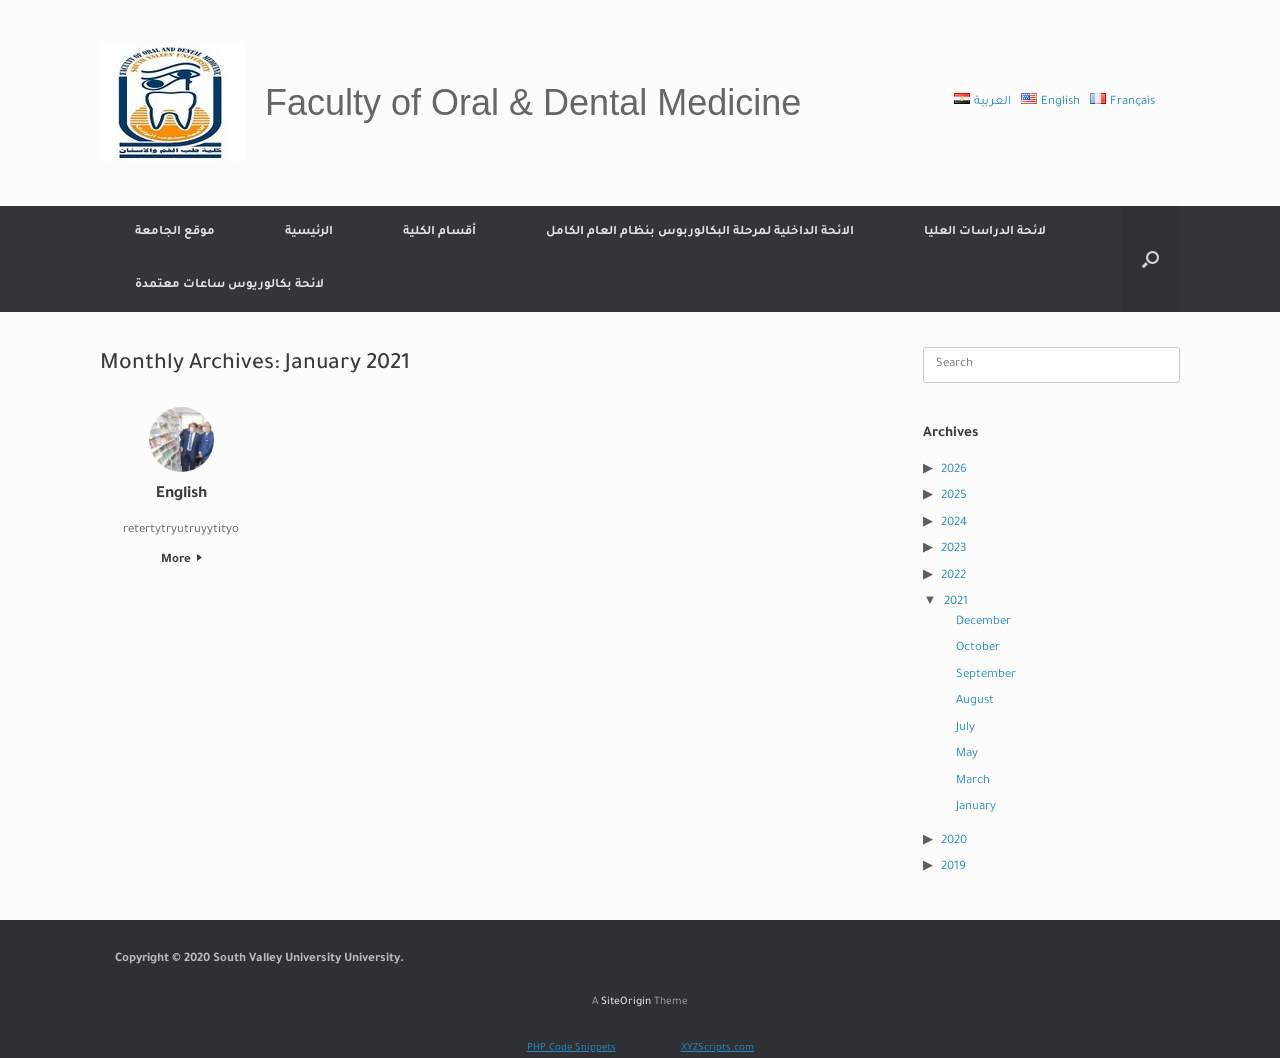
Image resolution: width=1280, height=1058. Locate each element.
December (983, 622)
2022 (953, 576)
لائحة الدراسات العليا (985, 232)
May (967, 754)
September (986, 675)
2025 (954, 496)
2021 (956, 602)
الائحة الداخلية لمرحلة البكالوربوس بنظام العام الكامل (700, 232)
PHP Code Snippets (571, 1048)
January (976, 807)
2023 (953, 549)
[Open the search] (1150, 259)
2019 (953, 867)
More (181, 560)
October (978, 648)
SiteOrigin (626, 1002)
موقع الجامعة (175, 232)
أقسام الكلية (439, 232)
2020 (954, 841)
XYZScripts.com (717, 1048)
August (975, 701)
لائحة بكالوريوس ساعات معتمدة (229, 285)
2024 (954, 523)
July (965, 728)
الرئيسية (309, 232)
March (973, 781)
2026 (954, 470)
